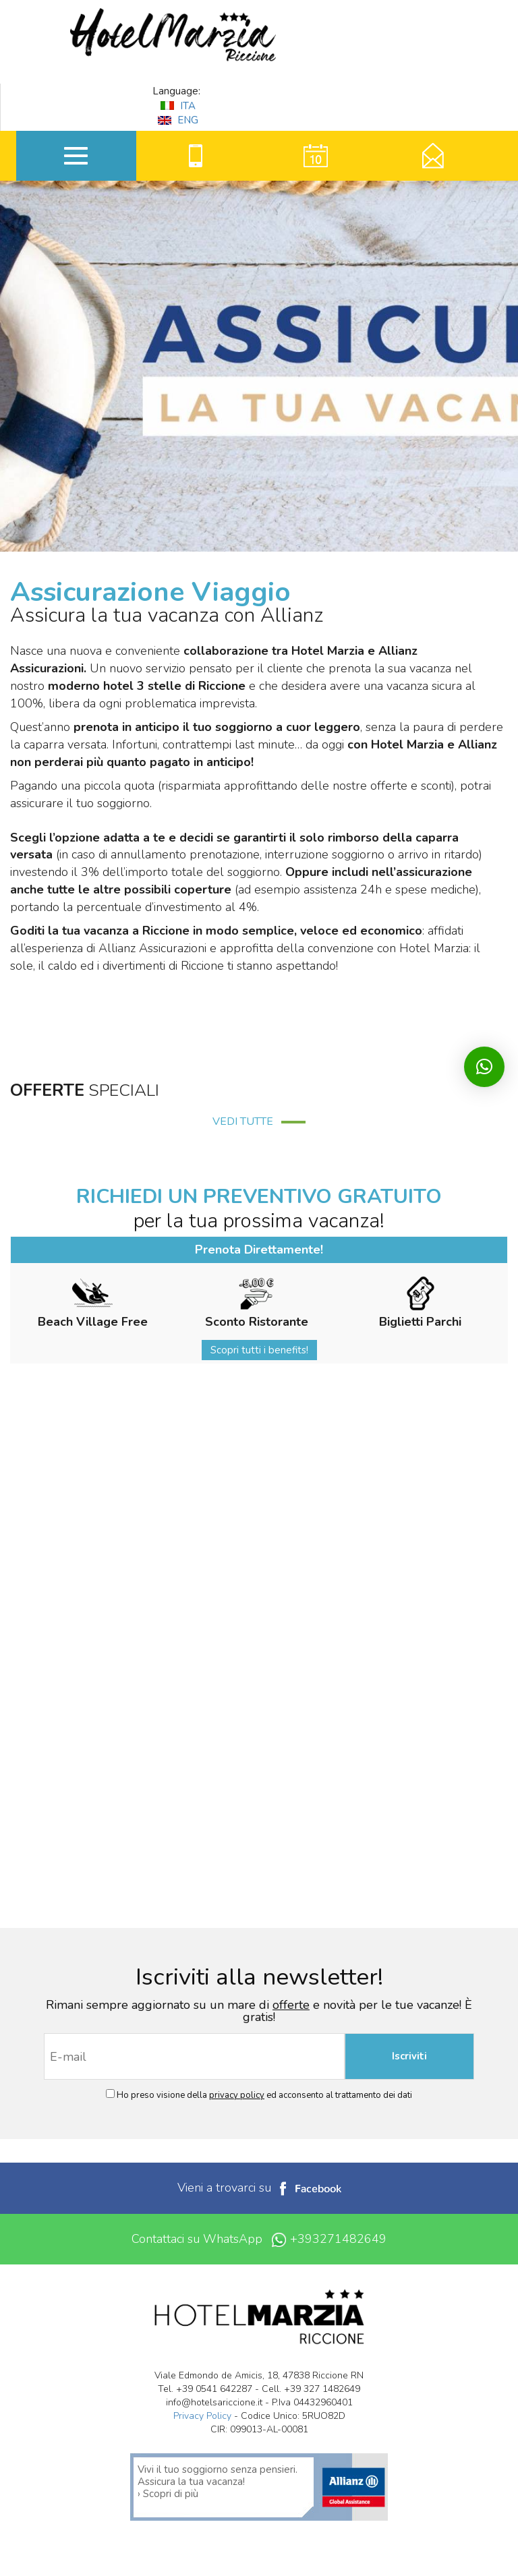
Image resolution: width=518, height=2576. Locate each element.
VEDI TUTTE (259, 1121)
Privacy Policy (202, 2415)
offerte (291, 2005)
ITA (178, 106)
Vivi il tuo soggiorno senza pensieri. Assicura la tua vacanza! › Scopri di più (217, 2481)
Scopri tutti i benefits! (259, 1350)
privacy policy (236, 2095)
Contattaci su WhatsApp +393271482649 (259, 2239)
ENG (178, 120)
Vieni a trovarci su (259, 2187)
